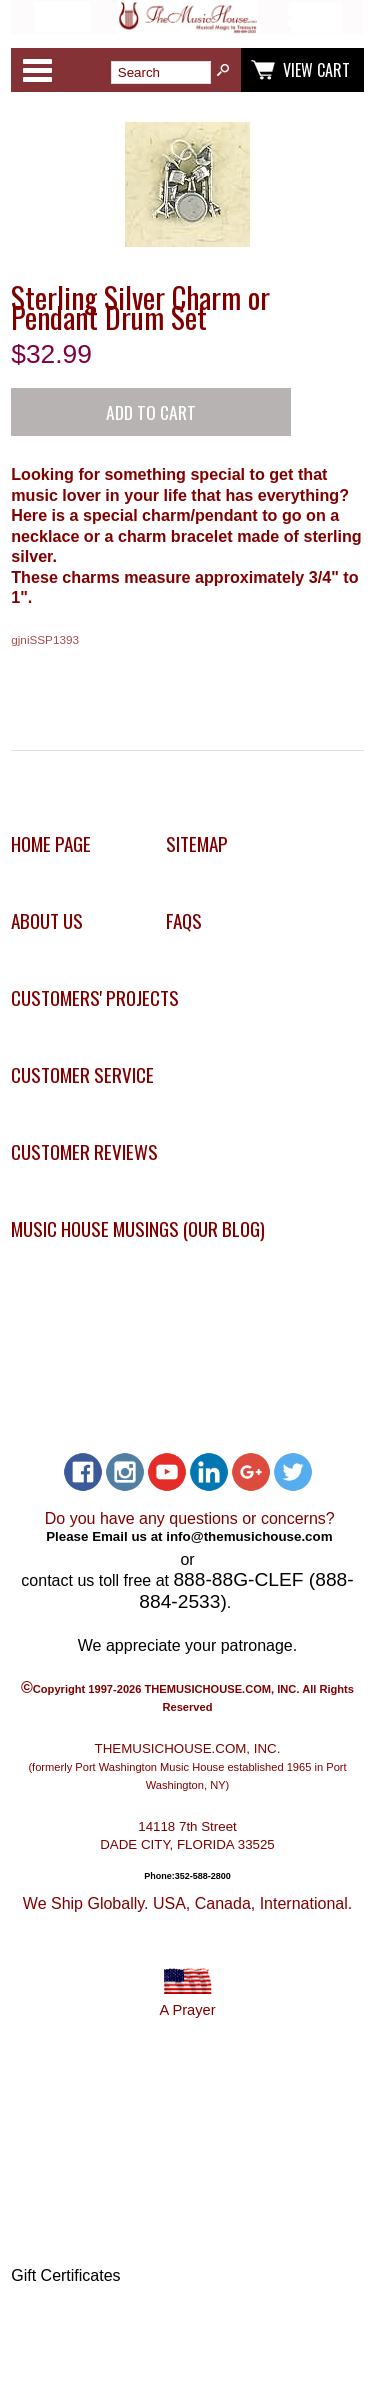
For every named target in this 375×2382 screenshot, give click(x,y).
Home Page (51, 843)
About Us (47, 920)
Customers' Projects (95, 997)
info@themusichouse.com (249, 1536)
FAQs (184, 920)
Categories (37, 70)
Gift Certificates (65, 2275)
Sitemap (197, 843)
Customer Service (82, 1074)
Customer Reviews (84, 1151)
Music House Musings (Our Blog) (138, 1228)
